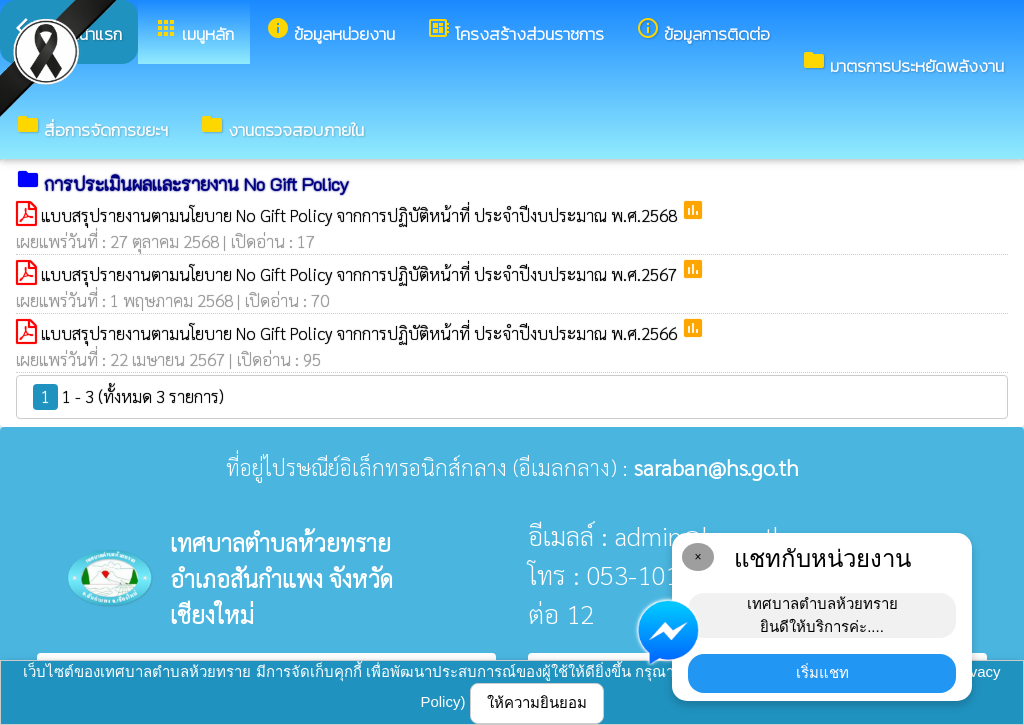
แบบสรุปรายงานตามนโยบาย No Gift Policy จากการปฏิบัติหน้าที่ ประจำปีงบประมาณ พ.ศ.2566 (361, 333)
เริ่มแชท (822, 672)
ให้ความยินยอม (537, 702)
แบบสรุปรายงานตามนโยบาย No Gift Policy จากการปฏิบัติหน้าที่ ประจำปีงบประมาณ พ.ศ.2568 (361, 215)
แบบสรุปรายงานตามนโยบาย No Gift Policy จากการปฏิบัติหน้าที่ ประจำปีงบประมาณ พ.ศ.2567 (361, 274)
